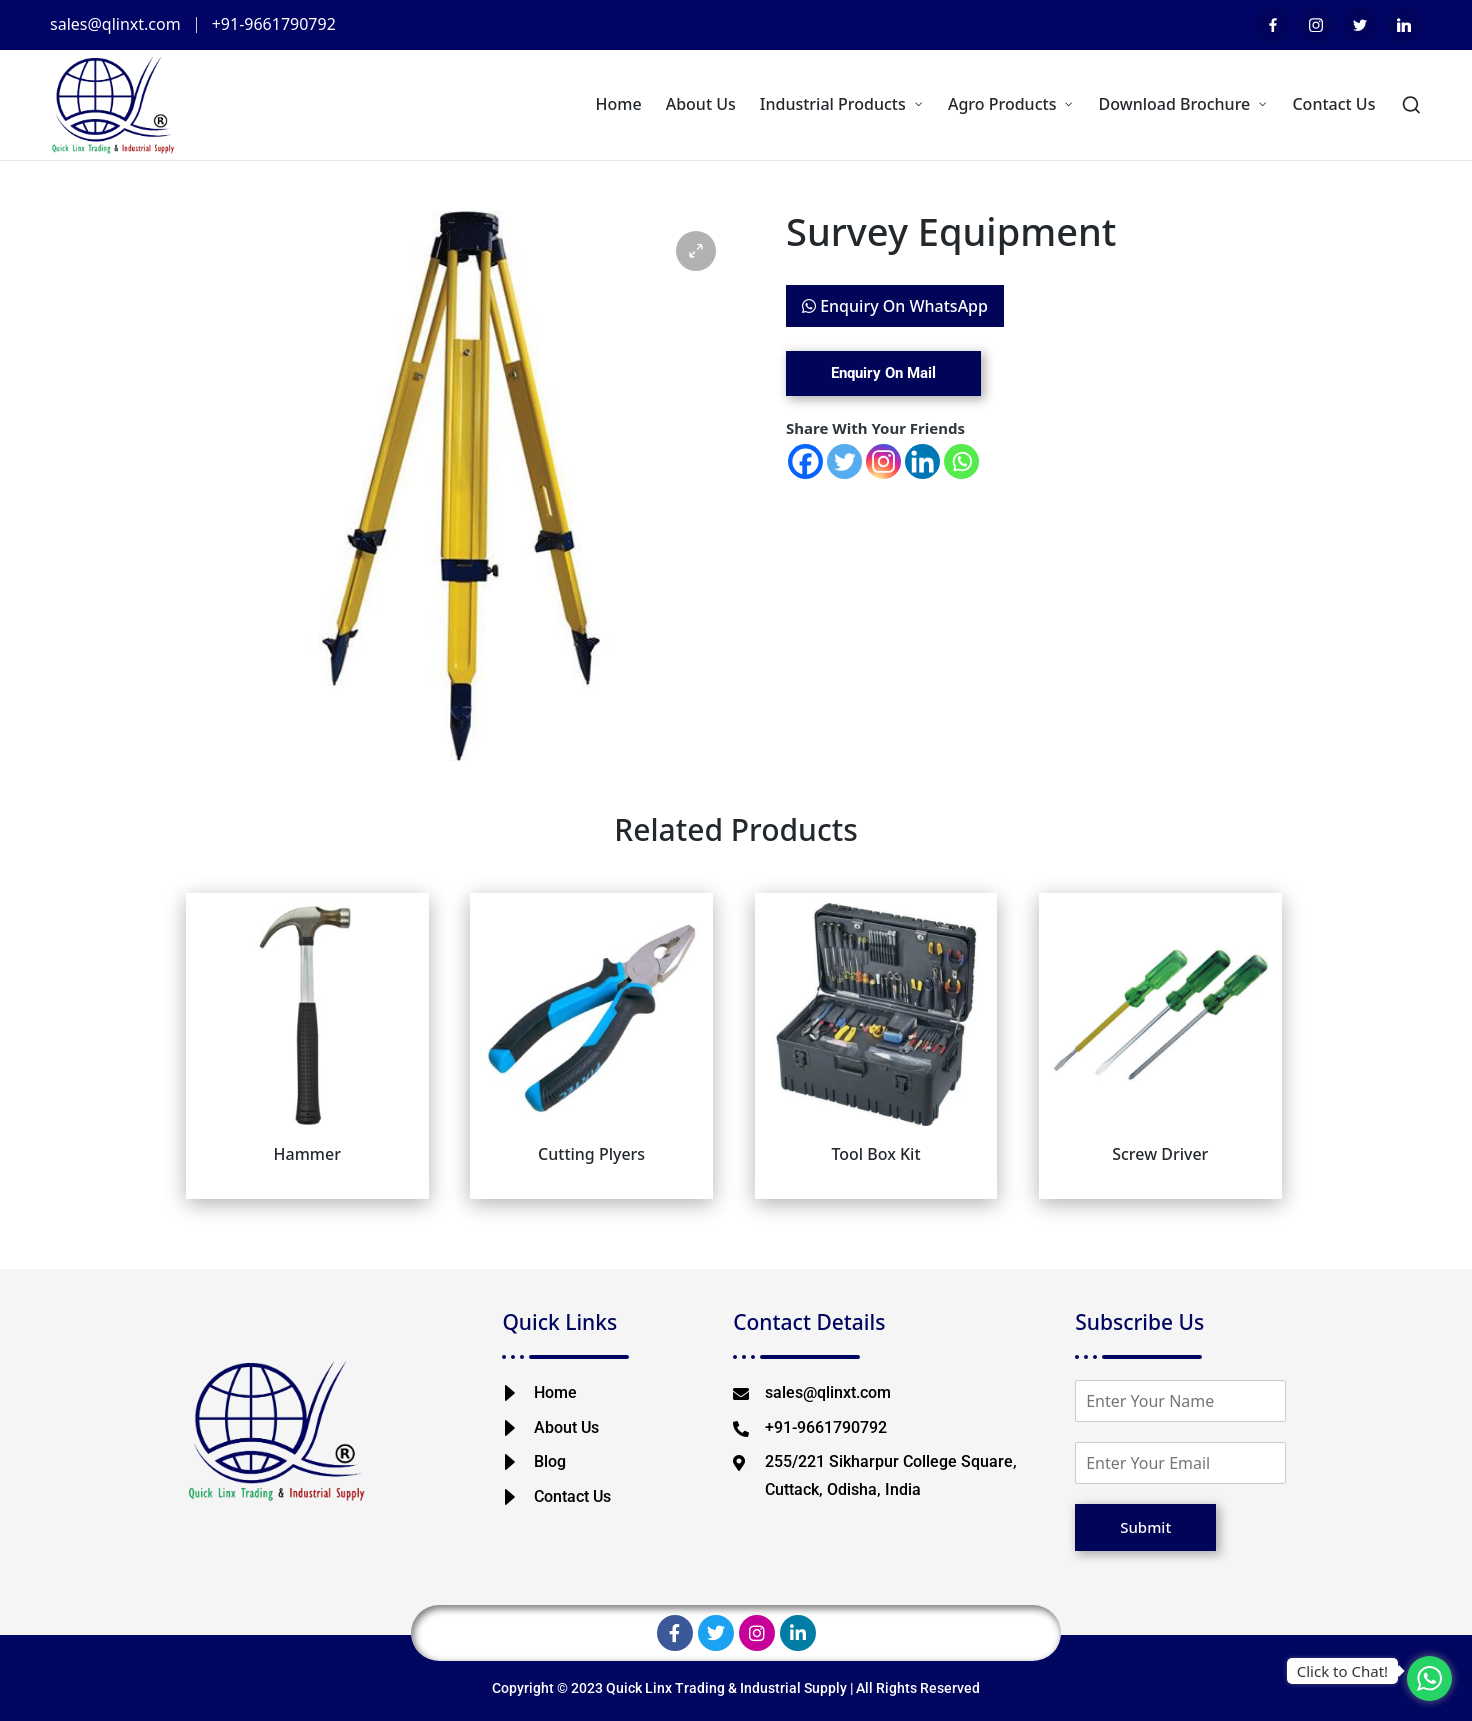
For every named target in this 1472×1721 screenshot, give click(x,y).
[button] (696, 251)
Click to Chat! (1342, 1671)
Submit (1145, 1527)
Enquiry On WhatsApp (895, 306)
